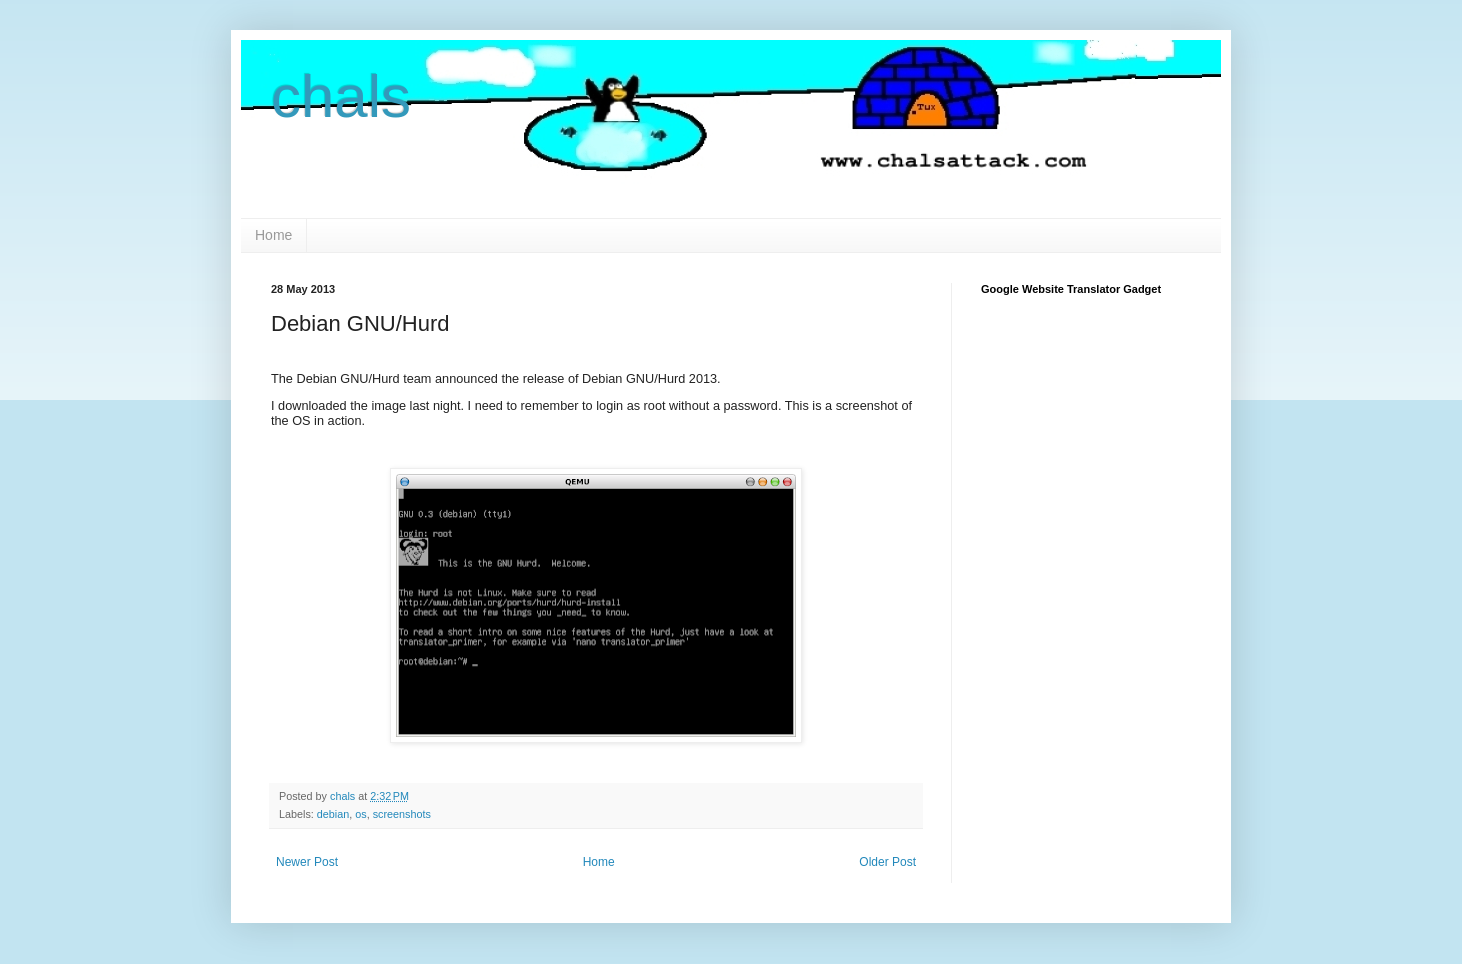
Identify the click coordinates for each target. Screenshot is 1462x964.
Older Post (887, 862)
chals (341, 96)
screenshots (402, 814)
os (360, 814)
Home (273, 235)
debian (333, 814)
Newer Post (307, 862)
